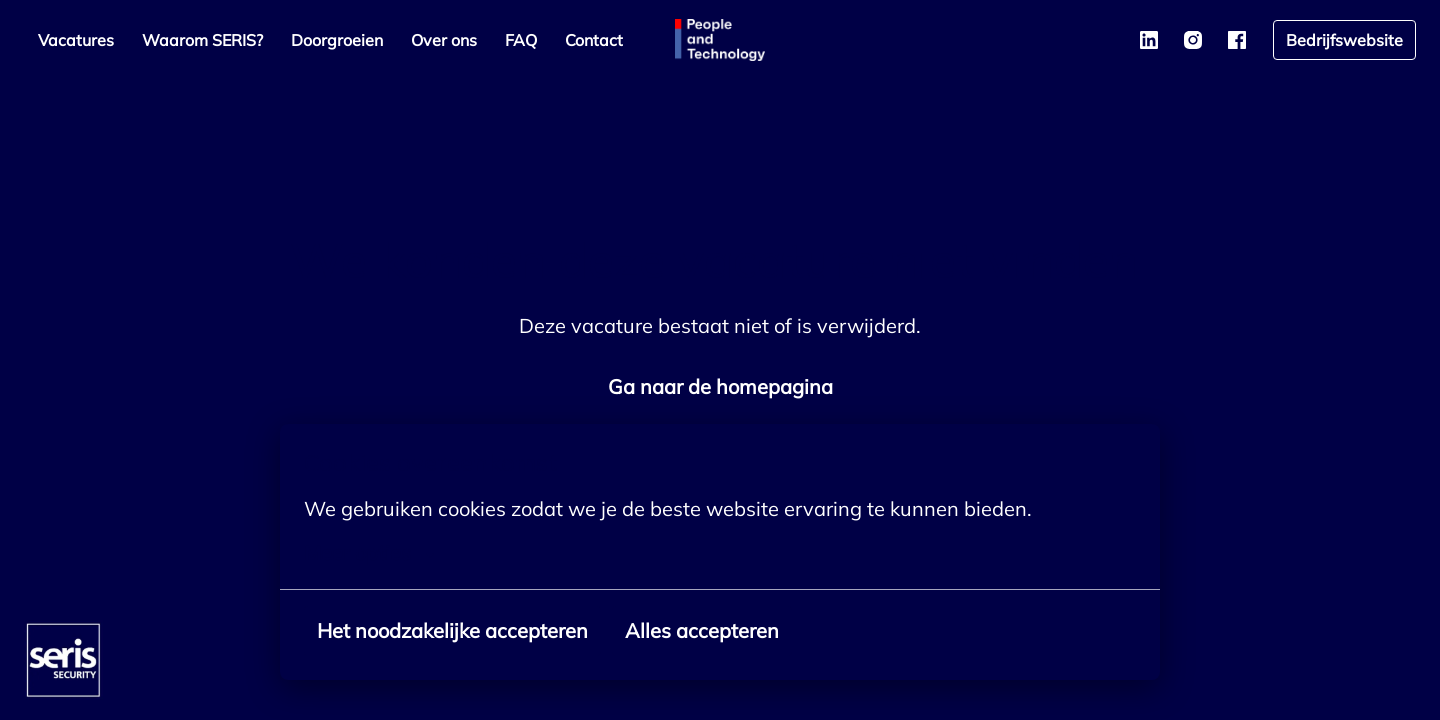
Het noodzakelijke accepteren (452, 630)
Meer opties (369, 553)
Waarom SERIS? (202, 40)
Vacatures (76, 40)
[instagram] (1193, 40)
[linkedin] (1149, 40)
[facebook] (1237, 40)
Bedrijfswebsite (1344, 40)
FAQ (521, 40)
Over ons (444, 40)
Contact (594, 40)
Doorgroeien (337, 40)
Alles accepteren (702, 630)
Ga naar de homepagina (720, 386)
